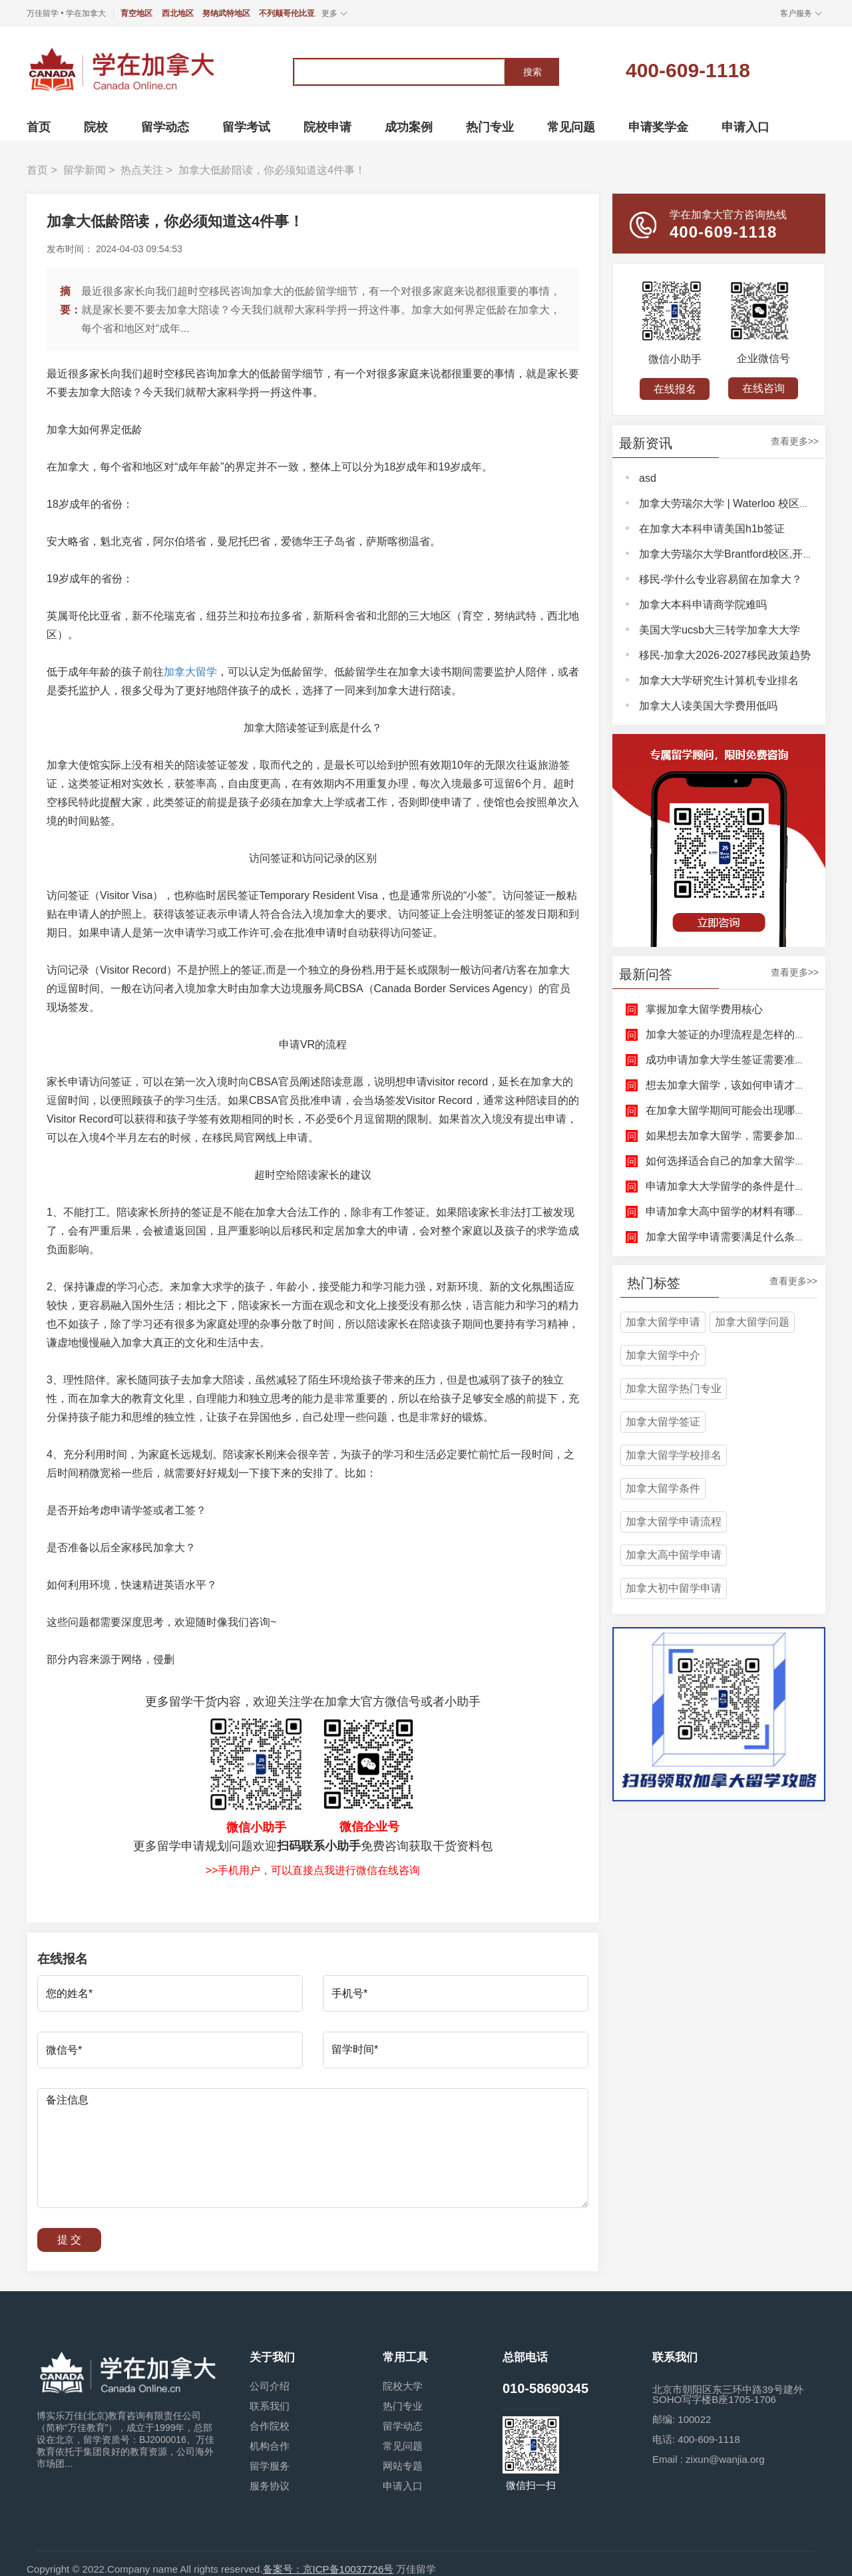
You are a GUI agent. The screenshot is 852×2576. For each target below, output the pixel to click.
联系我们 (270, 2406)
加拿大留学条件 (663, 1488)
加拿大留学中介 (663, 1355)
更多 (329, 13)
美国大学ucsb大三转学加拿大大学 (719, 630)
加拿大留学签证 (663, 1421)
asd (647, 478)
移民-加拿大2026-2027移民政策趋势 (725, 655)
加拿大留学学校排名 (674, 1455)
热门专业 (403, 2406)
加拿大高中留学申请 (674, 1555)
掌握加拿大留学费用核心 (704, 1009)
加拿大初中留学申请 (674, 1588)
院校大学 (403, 2386)
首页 (37, 170)
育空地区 (136, 13)
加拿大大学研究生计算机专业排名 (719, 680)
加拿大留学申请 (663, 1322)
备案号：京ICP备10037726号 (328, 2569)
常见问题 (403, 2446)
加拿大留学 (190, 671)
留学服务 (270, 2466)
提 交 (69, 2239)
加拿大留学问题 (752, 1322)
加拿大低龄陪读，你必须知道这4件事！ (271, 170)
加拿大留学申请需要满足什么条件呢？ (736, 1236)
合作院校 (270, 2426)
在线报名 (675, 389)
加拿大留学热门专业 (674, 1388)
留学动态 (403, 2426)
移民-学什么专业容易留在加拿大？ (720, 579)
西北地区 (178, 13)
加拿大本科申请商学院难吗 (703, 604)
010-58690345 (545, 2388)
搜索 (532, 72)
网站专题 (403, 2466)
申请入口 (403, 2485)
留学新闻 (84, 170)
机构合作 (270, 2446)
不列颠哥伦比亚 (287, 13)
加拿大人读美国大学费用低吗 (708, 705)
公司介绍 (270, 2386)
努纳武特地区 (226, 13)
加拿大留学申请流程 (674, 1521)
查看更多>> (795, 442)
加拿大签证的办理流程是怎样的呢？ (731, 1034)
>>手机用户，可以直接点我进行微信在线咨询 (313, 1870)
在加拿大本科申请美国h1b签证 (712, 528)
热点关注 (141, 170)
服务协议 (270, 2485)
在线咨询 (763, 388)
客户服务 (796, 13)
